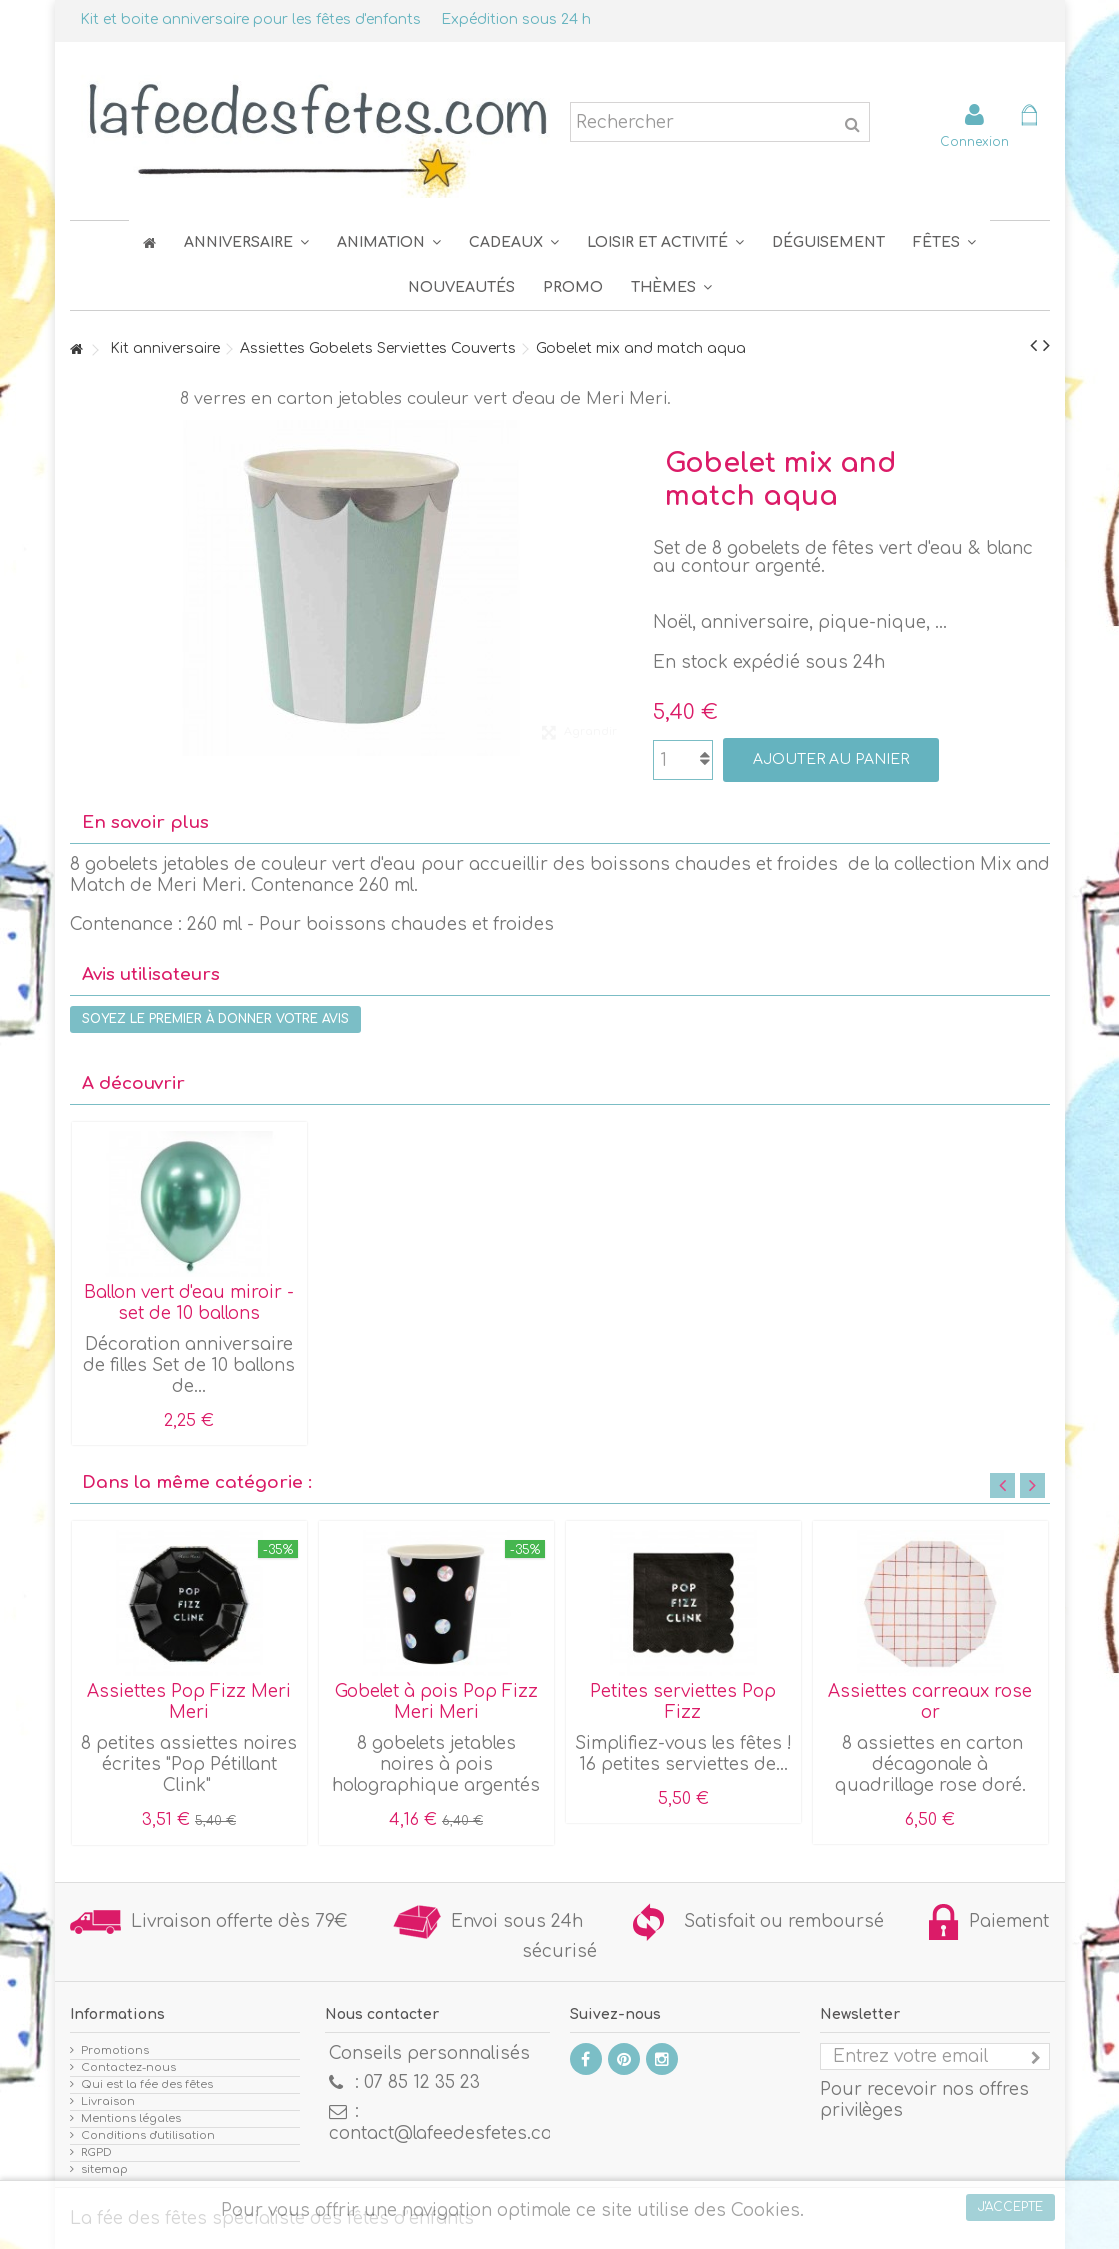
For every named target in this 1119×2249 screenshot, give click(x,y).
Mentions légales (131, 2118)
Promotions (115, 2050)
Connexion (974, 141)
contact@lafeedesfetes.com (448, 2133)
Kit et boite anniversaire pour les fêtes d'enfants (250, 19)
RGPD (96, 2152)
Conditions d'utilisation (148, 2135)
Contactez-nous (128, 2067)
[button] (944, 242)
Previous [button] (1002, 1485)
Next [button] (1032, 1485)
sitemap (104, 2169)
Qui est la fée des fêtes (147, 2084)
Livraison (108, 2101)
